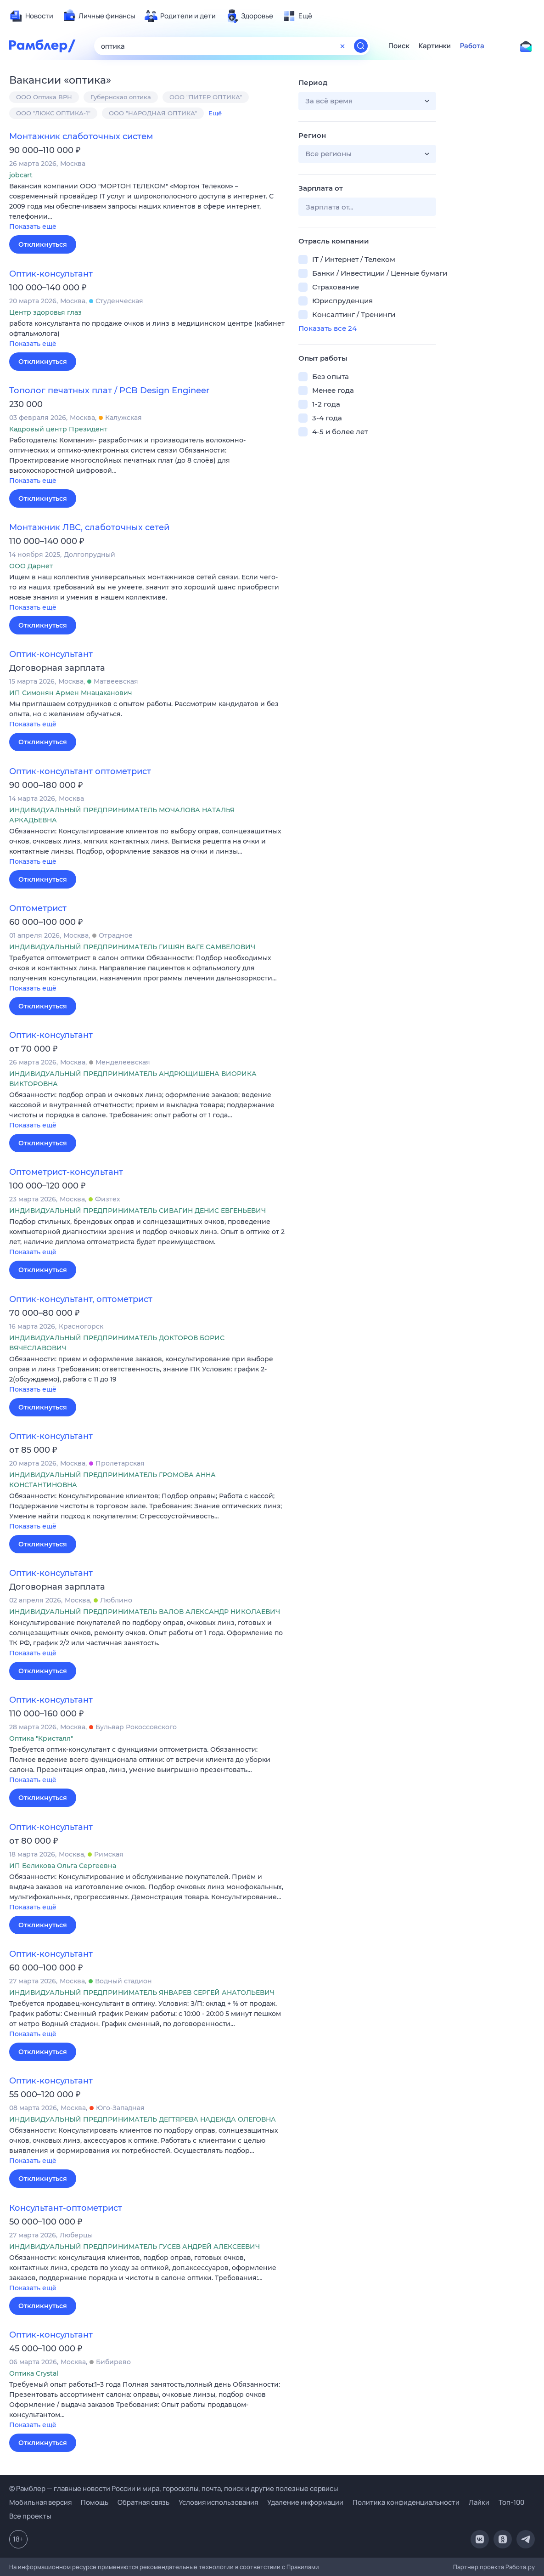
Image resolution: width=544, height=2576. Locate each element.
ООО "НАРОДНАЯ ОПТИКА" (153, 113)
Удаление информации (305, 2502)
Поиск (398, 46)
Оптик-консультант (51, 274)
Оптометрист (38, 908)
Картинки (435, 46)
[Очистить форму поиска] (342, 46)
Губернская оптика (120, 97)
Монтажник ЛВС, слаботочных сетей (89, 527)
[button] (147, 207)
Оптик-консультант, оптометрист (80, 1299)
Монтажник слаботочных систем (81, 136)
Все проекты (30, 2516)
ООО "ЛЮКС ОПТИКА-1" (53, 113)
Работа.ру (520, 2567)
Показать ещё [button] (32, 226)
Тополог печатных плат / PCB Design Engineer (109, 390)
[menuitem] (31, 16)
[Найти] (361, 46)
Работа (472, 46)
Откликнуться (42, 244)
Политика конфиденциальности (406, 2502)
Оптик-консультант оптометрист (80, 771)
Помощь (94, 2502)
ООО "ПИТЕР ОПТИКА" (205, 97)
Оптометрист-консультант (66, 1172)
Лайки (479, 2502)
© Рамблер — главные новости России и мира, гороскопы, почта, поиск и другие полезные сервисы (173, 2488)
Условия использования (218, 2502)
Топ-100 (511, 2502)
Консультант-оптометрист (65, 2208)
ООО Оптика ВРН (44, 97)
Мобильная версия (40, 2502)
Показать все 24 (327, 328)
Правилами (302, 2567)
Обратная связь (143, 2502)
